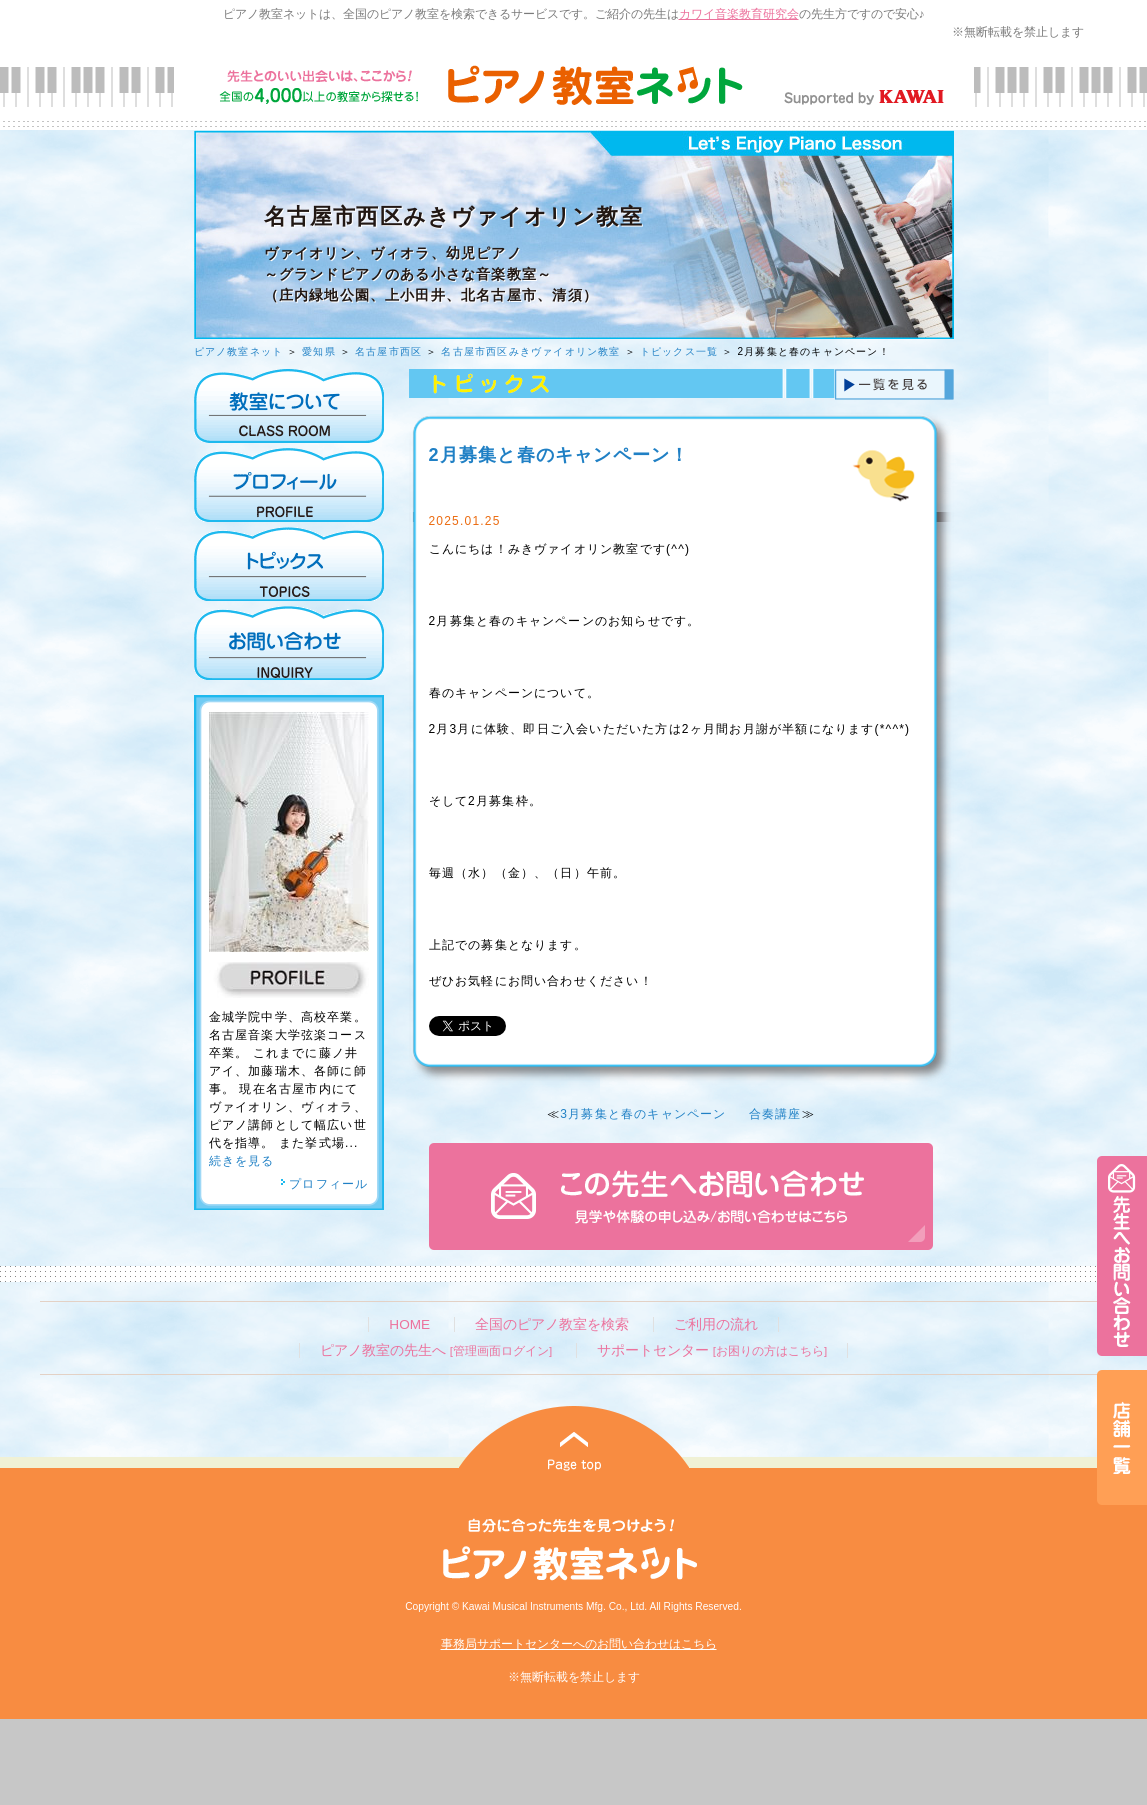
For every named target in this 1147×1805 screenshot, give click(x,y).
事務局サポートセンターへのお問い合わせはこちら (579, 1644)
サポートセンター (712, 1350)
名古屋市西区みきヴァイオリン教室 (530, 351)
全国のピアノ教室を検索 (552, 1324)
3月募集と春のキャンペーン (643, 1114)
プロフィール (324, 1184)
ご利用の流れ (716, 1324)
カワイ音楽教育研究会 (739, 14)
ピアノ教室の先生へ (436, 1350)
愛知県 (319, 351)
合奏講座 (775, 1114)
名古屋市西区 (388, 351)
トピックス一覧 (679, 351)
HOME (409, 1324)
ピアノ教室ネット (239, 351)
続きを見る (242, 1161)
